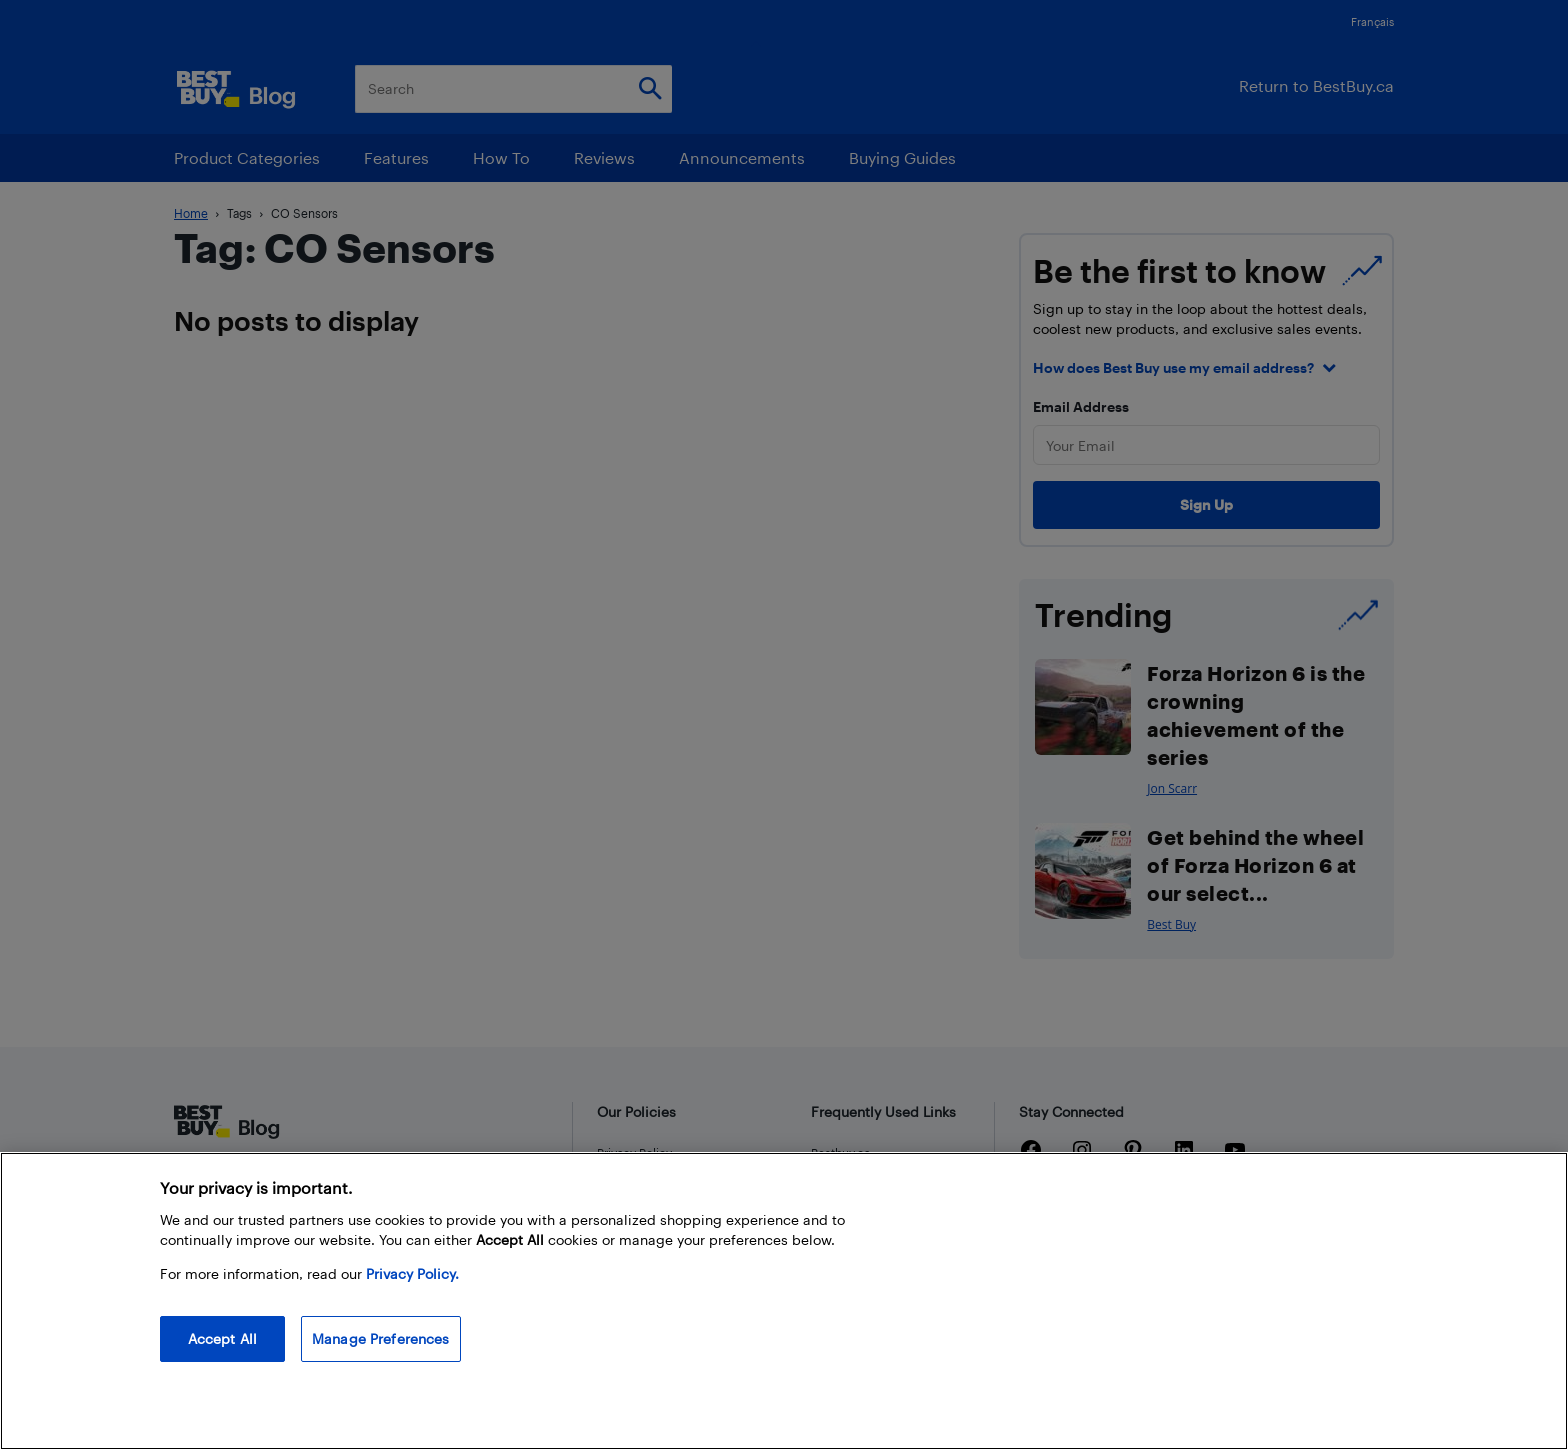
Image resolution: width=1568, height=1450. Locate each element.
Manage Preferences (381, 1338)
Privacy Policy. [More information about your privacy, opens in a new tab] (412, 1273)
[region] (784, 1301)
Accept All (222, 1338)
